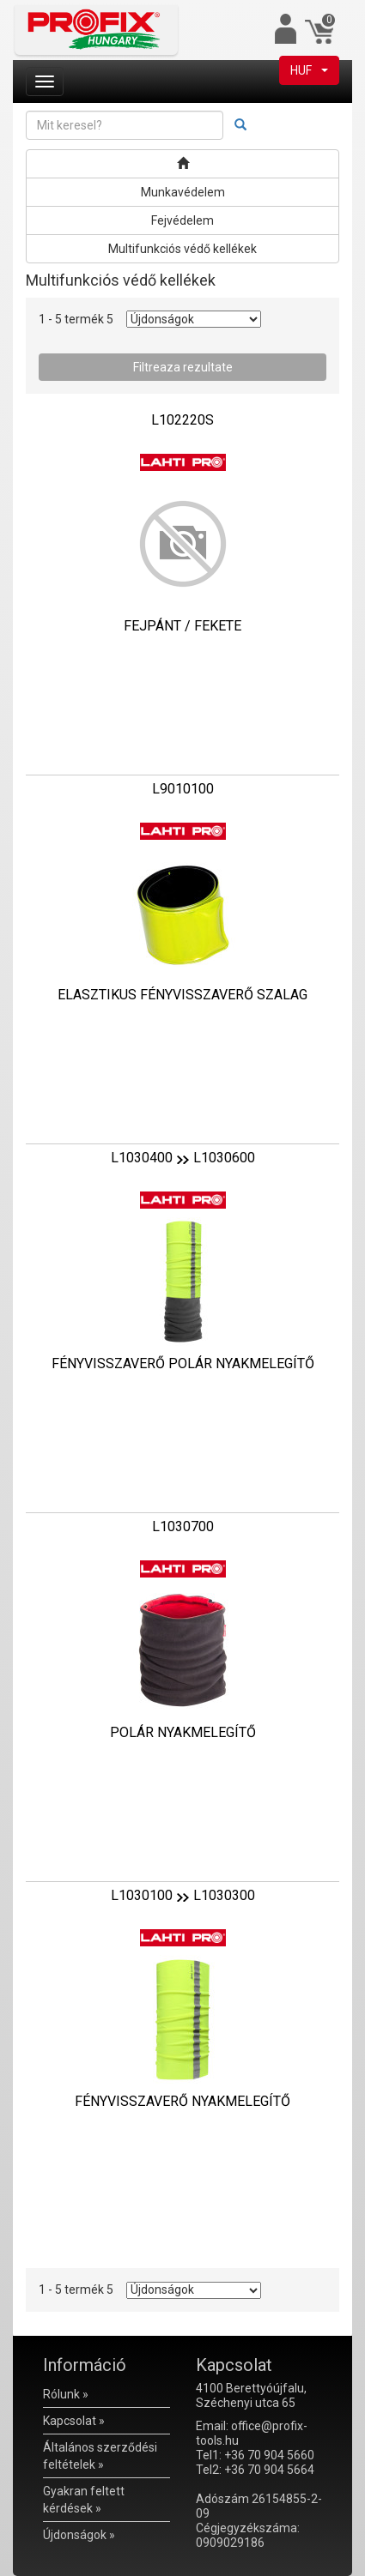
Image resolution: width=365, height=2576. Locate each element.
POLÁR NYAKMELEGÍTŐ (183, 1732)
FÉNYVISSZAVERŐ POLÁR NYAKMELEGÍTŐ (183, 1363)
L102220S (182, 420)
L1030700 (183, 1526)
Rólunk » (65, 2394)
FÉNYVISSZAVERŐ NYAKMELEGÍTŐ (182, 2101)
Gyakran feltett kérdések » (84, 2499)
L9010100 (183, 789)
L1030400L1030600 (183, 1157)
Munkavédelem (183, 192)
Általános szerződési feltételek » (100, 2455)
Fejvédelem (182, 220)
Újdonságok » (79, 2535)
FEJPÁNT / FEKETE (182, 626)
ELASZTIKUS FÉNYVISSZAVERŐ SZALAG (182, 994)
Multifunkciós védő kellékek (182, 249)
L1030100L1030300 (183, 1895)
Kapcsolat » (74, 2421)
